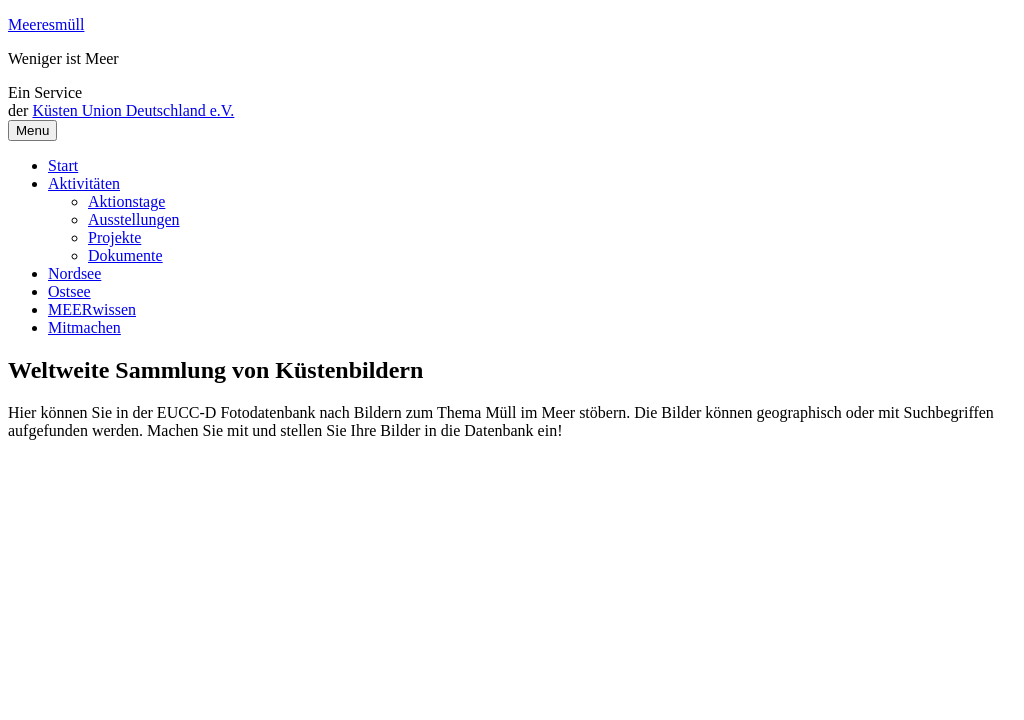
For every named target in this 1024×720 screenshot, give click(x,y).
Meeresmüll (46, 24)
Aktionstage (126, 201)
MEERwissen (92, 309)
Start (63, 165)
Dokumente (125, 255)
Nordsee (74, 273)
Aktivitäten (84, 183)
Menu (32, 130)
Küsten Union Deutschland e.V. (133, 110)
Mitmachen (84, 327)
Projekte (114, 237)
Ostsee (69, 291)
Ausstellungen (134, 219)
